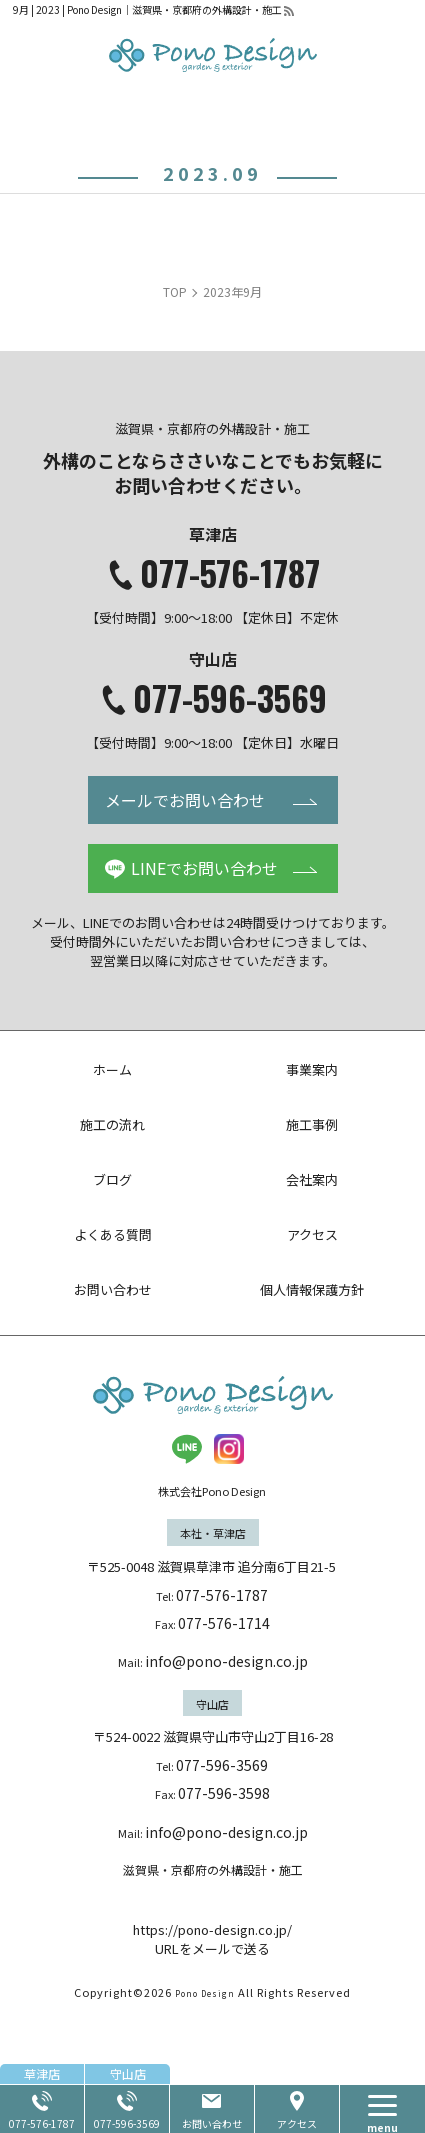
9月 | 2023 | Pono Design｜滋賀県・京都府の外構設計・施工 (147, 9)
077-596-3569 (230, 698)
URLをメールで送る (212, 2025)
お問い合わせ (212, 2123)
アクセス (297, 2123)
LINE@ (187, 1449)
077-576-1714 (224, 1623)
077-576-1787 (230, 573)
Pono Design (205, 2069)
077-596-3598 (224, 1793)
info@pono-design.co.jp (226, 1661)
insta (229, 1449)
